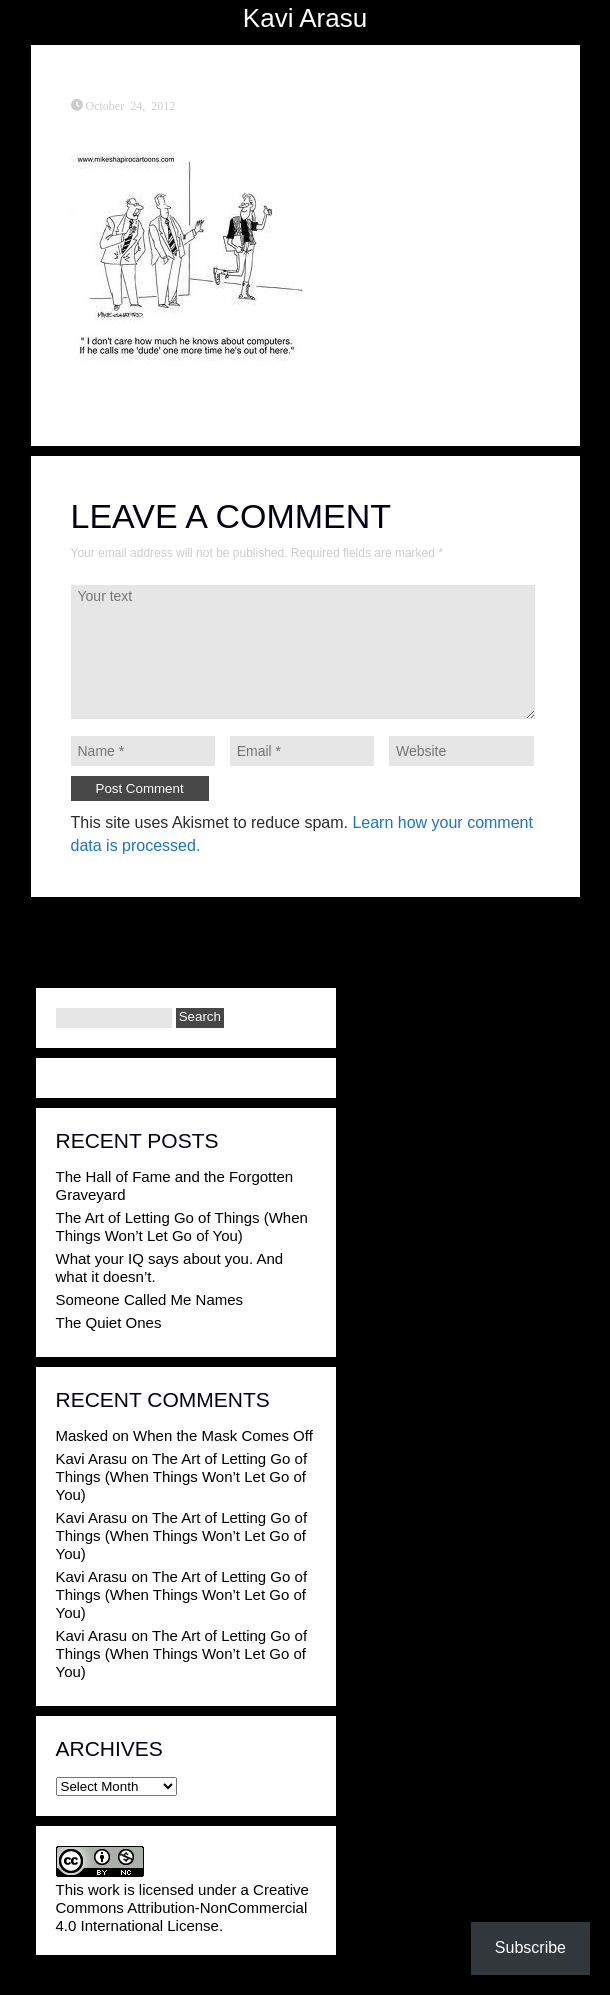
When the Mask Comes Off (223, 1435)
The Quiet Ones (109, 1322)
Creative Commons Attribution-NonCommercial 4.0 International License (182, 1907)
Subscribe (530, 1947)
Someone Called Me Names (150, 1299)
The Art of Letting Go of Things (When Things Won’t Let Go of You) (182, 1226)
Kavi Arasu (305, 18)
